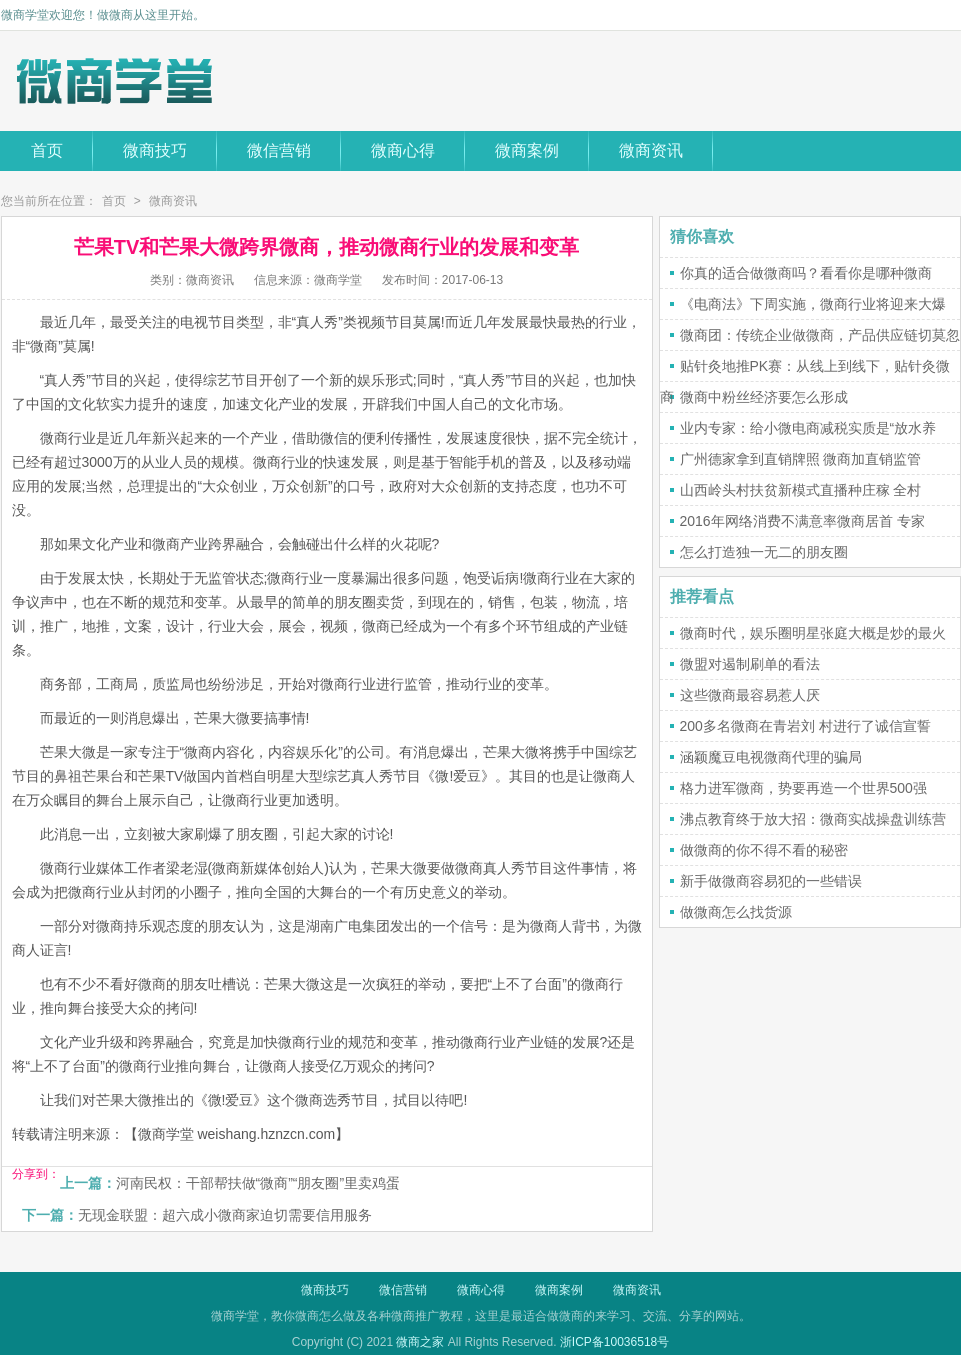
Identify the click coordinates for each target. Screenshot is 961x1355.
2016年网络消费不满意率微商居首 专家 (802, 521)
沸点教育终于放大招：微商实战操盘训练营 (813, 819)
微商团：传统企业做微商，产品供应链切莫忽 (820, 335)
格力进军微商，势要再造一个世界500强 (803, 788)
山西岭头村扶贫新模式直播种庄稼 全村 (801, 490)
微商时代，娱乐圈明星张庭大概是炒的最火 (813, 633)
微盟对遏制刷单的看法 (750, 664)
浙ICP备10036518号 (614, 1342)
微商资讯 (651, 150)
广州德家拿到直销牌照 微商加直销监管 (801, 459)
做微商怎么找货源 (736, 912)
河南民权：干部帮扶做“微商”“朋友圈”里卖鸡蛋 (258, 1183)
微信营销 (279, 150)
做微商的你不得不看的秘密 (764, 850)
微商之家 (420, 1342)
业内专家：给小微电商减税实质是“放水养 (808, 428)
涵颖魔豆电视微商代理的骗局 (771, 757)
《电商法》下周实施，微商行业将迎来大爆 (813, 304)
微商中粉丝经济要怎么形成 (764, 397)
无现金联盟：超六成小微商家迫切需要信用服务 (225, 1215)
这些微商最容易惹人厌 (750, 695)
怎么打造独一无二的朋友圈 (764, 552)
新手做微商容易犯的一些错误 (771, 881)
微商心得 (403, 150)
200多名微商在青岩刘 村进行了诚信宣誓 (805, 726)
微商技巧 (155, 150)
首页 (47, 150)
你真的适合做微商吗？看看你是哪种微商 (806, 273)
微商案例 (527, 150)
